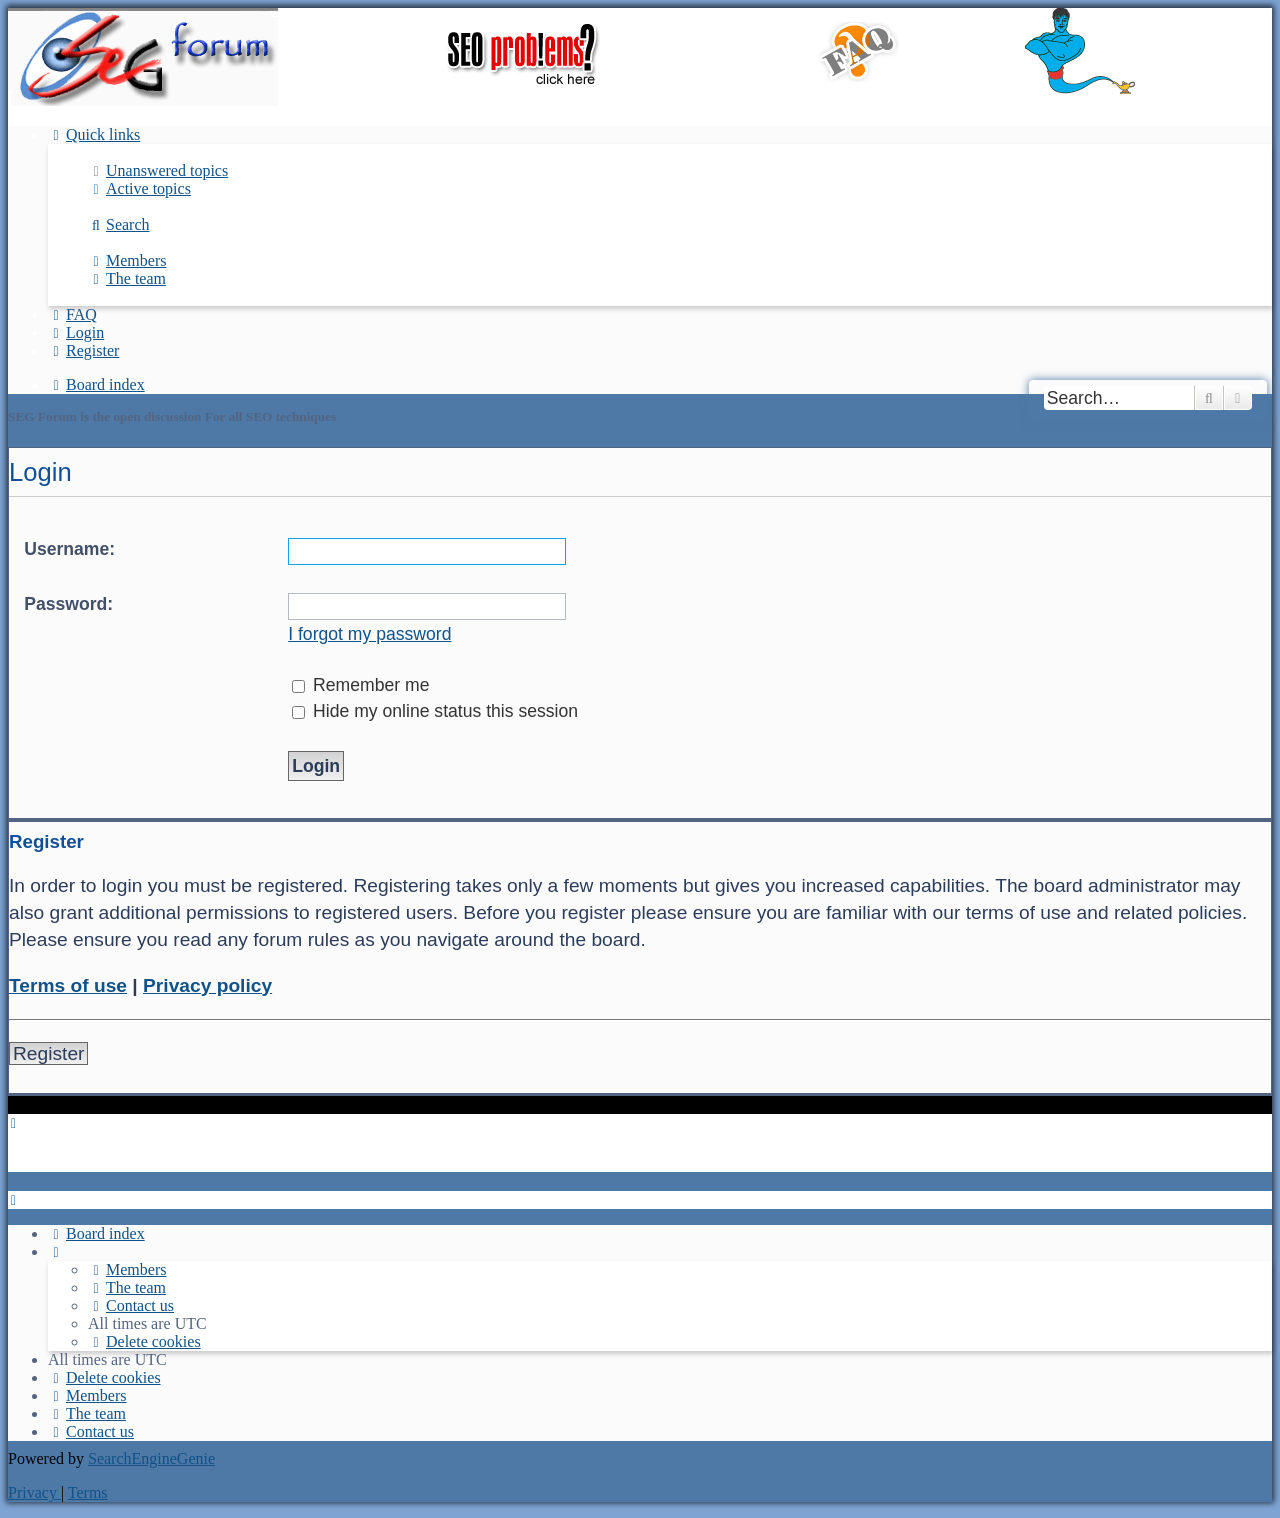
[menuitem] (158, 170)
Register (48, 1053)
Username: (69, 549)
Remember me (360, 685)
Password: (68, 604)
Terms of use (68, 985)
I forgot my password (369, 634)
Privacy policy (207, 985)
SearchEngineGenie (151, 1458)
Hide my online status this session (435, 711)
